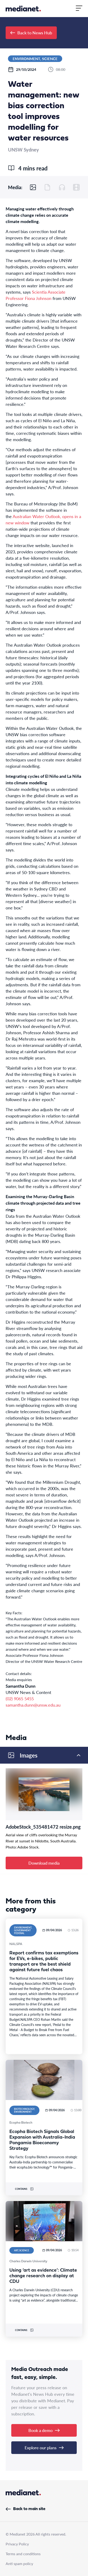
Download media (44, 1863)
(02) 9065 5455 (20, 1698)
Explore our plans (44, 2447)
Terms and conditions (23, 2553)
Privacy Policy (17, 2544)
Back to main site (25, 2509)
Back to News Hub (31, 33)
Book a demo (44, 2430)
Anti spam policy (19, 2563)
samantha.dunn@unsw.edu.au (33, 1705)
